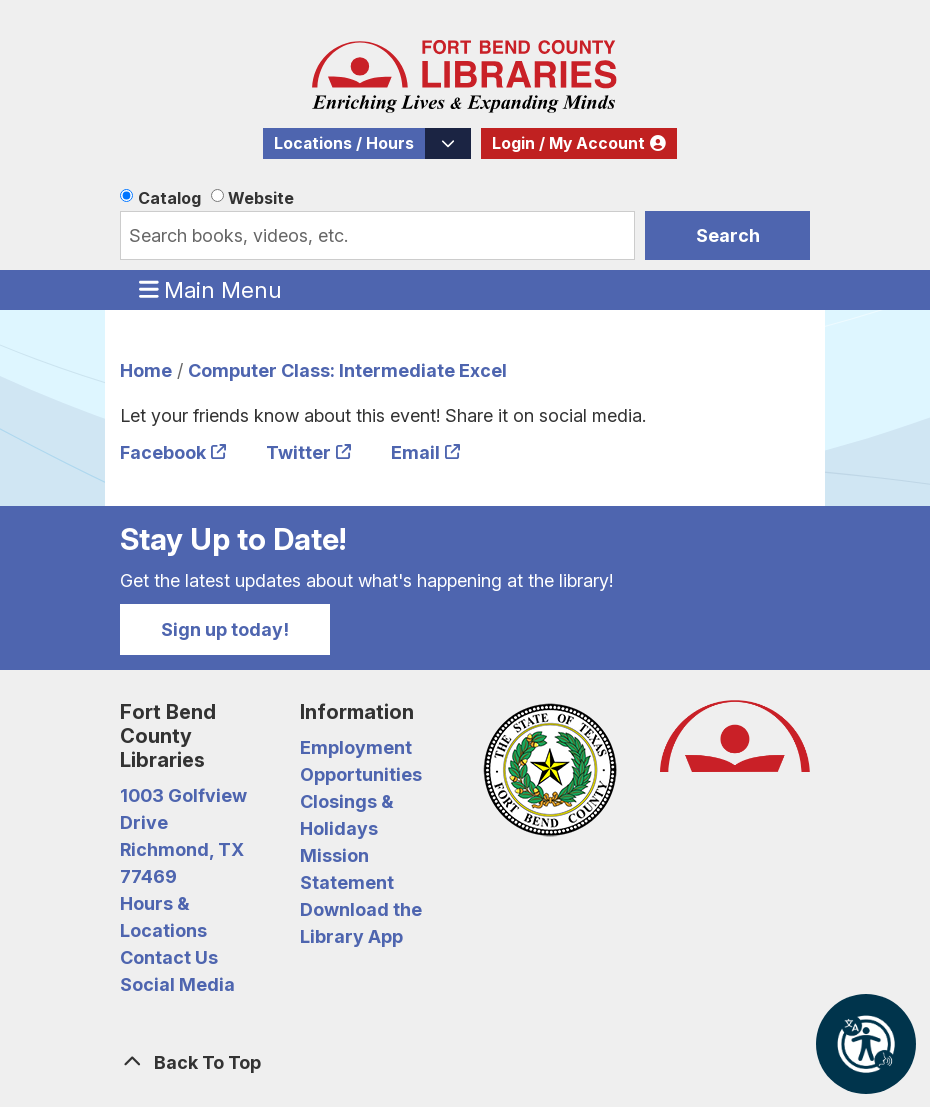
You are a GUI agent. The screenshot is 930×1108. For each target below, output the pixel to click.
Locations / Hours (344, 143)
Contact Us (169, 957)
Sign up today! (225, 629)
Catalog (169, 198)
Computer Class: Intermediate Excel (347, 370)
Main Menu (211, 289)
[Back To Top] (465, 1062)
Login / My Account (568, 143)
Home (146, 370)
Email (415, 452)
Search (728, 235)
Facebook (163, 452)
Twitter (298, 452)
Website (261, 198)
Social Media (177, 984)
